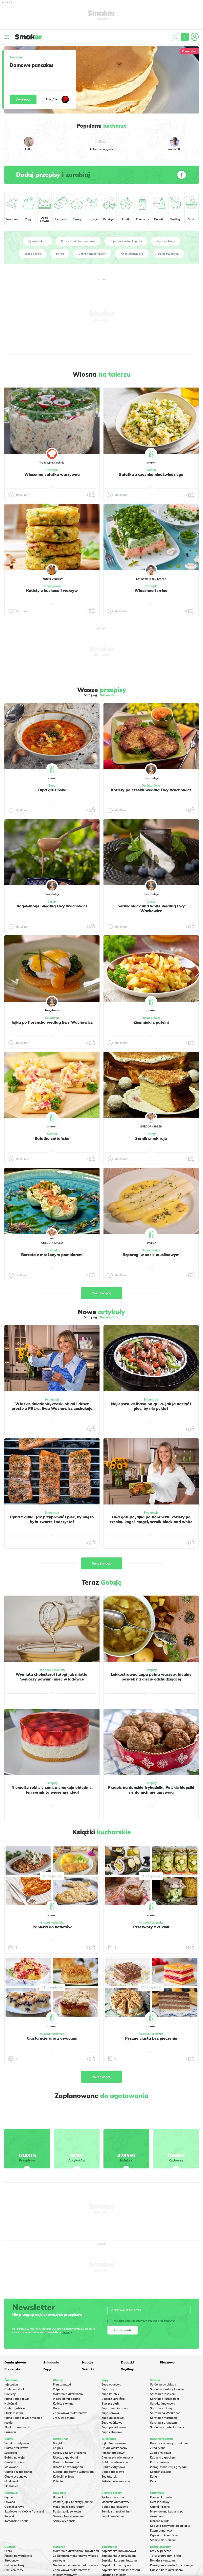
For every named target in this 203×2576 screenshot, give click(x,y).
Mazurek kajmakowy (115, 2502)
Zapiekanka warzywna (117, 2565)
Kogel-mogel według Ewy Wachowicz (52, 906)
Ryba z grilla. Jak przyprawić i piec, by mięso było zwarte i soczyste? (52, 1519)
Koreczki (9, 2516)
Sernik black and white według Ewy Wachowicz (151, 908)
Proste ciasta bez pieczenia (78, 241)
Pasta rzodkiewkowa (67, 2511)
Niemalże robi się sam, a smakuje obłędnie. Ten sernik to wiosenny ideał (52, 1790)
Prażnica (10, 2432)
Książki (101, 1832)
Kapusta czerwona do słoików (170, 2526)
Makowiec (11, 2467)
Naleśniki (10, 2403)
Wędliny (127, 2369)
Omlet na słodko (15, 2389)
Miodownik (11, 2481)
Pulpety (58, 2389)
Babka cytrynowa (113, 2467)
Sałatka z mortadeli (163, 2418)
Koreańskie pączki (16, 2521)
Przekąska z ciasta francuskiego (171, 2565)
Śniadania (16, 57)
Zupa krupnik (110, 2394)
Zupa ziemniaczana (115, 2408)
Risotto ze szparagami (68, 2467)
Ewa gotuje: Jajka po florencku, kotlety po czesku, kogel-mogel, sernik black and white (151, 1519)
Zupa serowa (110, 2413)
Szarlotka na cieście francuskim (25, 2511)
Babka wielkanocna (115, 2462)
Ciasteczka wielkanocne (118, 2457)
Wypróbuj (23, 99)
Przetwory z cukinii (151, 1927)
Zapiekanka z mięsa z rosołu (121, 2570)
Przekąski (52, 470)
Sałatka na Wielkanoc (165, 2413)
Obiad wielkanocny (114, 2448)
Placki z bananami (16, 2427)
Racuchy (10, 2394)
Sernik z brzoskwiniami (68, 2516)
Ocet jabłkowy (159, 2502)
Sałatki (151, 470)
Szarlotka (10, 2453)
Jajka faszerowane (114, 2443)
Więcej (66, 2332)
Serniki (60, 253)
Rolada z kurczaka (162, 2560)
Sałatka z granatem (163, 2422)
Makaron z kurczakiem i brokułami (76, 2551)
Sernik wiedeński (64, 2521)
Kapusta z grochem (163, 2457)
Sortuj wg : (101, 695)
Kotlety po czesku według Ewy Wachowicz (151, 790)
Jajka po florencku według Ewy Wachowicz (52, 1022)
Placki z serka (13, 2413)
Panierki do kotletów (52, 1927)
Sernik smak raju (151, 1138)
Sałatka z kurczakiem (164, 2399)
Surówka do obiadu (163, 2384)
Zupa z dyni (109, 2389)
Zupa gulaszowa (113, 2418)
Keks (153, 2481)
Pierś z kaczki (62, 2384)
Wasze (101, 690)
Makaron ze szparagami (69, 2507)
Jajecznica (11, 2384)
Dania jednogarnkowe (92, 253)
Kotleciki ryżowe (64, 2476)
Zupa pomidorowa (114, 2427)
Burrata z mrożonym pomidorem (52, 1254)
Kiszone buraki (159, 2521)
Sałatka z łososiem (163, 2394)
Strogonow (11, 2560)
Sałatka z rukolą (161, 2408)
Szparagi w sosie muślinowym (151, 1254)
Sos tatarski (109, 2476)
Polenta (58, 2481)
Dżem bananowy (161, 2530)
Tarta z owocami (113, 2497)
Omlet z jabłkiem (15, 2408)
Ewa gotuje (52, 1399)
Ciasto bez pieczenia (18, 2472)
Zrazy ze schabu (64, 2418)
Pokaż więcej (101, 1293)
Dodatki (127, 2362)
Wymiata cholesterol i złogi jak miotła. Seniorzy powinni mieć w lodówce (52, 1676)
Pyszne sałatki (37, 241)
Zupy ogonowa (111, 2384)
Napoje (87, 2362)
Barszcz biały (111, 2403)
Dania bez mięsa (168, 253)
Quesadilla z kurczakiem (166, 2570)
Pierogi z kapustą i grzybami (169, 2467)
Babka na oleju (14, 2457)
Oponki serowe (14, 2507)
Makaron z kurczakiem (68, 2394)
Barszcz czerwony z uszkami (169, 2443)
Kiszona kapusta (161, 2497)
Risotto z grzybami (65, 2457)
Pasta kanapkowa (16, 2399)
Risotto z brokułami (66, 2462)
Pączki (8, 2497)
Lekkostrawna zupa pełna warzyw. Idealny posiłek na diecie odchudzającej (151, 1676)
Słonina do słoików (162, 2540)
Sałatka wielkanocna (116, 2481)
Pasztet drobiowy (113, 2453)
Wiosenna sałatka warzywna (52, 474)
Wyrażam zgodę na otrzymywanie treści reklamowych (141, 2321)
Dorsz (56, 2408)
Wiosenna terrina (151, 590)
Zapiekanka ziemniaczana (119, 2560)
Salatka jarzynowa (162, 2403)
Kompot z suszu (160, 2472)
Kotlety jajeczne (160, 2551)
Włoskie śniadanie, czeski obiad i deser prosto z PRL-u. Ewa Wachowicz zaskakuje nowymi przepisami (51, 1409)
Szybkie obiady (165, 241)
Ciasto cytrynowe (15, 2476)
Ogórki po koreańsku (164, 2535)
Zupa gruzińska (51, 790)
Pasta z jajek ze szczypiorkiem (73, 2502)
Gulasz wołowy (14, 2565)
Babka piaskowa (113, 2472)
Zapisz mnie (123, 2330)
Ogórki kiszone (160, 2507)
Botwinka (59, 2497)
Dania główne (52, 586)
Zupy (47, 2369)
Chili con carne (14, 2570)
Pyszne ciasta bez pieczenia (151, 2038)
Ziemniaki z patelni (151, 1022)
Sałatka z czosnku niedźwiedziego (151, 474)
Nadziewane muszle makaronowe (75, 2565)
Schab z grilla (32, 253)
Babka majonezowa (115, 2507)
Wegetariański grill (131, 253)
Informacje (151, 1399)
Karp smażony (159, 2462)
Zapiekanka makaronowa (70, 2413)
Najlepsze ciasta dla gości (126, 241)
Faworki (9, 2502)
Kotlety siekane (63, 2403)
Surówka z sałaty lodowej (167, 2389)
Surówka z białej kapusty (167, 2427)
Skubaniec (11, 2486)
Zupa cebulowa (112, 2432)
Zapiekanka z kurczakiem (119, 2556)
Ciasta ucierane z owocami (52, 2038)
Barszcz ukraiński (113, 2399)
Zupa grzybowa (160, 2453)
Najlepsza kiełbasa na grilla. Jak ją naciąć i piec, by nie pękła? (151, 1406)
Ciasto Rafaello (14, 2462)
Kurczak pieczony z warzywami (74, 2472)
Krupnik (58, 2448)
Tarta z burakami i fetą (165, 2556)
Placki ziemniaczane (66, 2399)
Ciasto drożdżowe (16, 2448)
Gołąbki (58, 2443)
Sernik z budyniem (16, 2443)
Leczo (8, 2551)
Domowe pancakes (31, 65)
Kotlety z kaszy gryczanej (70, 2453)
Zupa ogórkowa (112, 2422)
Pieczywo (167, 2362)
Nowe (101, 1312)
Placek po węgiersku (18, 2556)
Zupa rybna (158, 2448)
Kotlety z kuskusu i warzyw (52, 590)
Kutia (153, 2476)
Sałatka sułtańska (52, 1138)
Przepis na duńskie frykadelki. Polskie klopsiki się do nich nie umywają (151, 1790)
